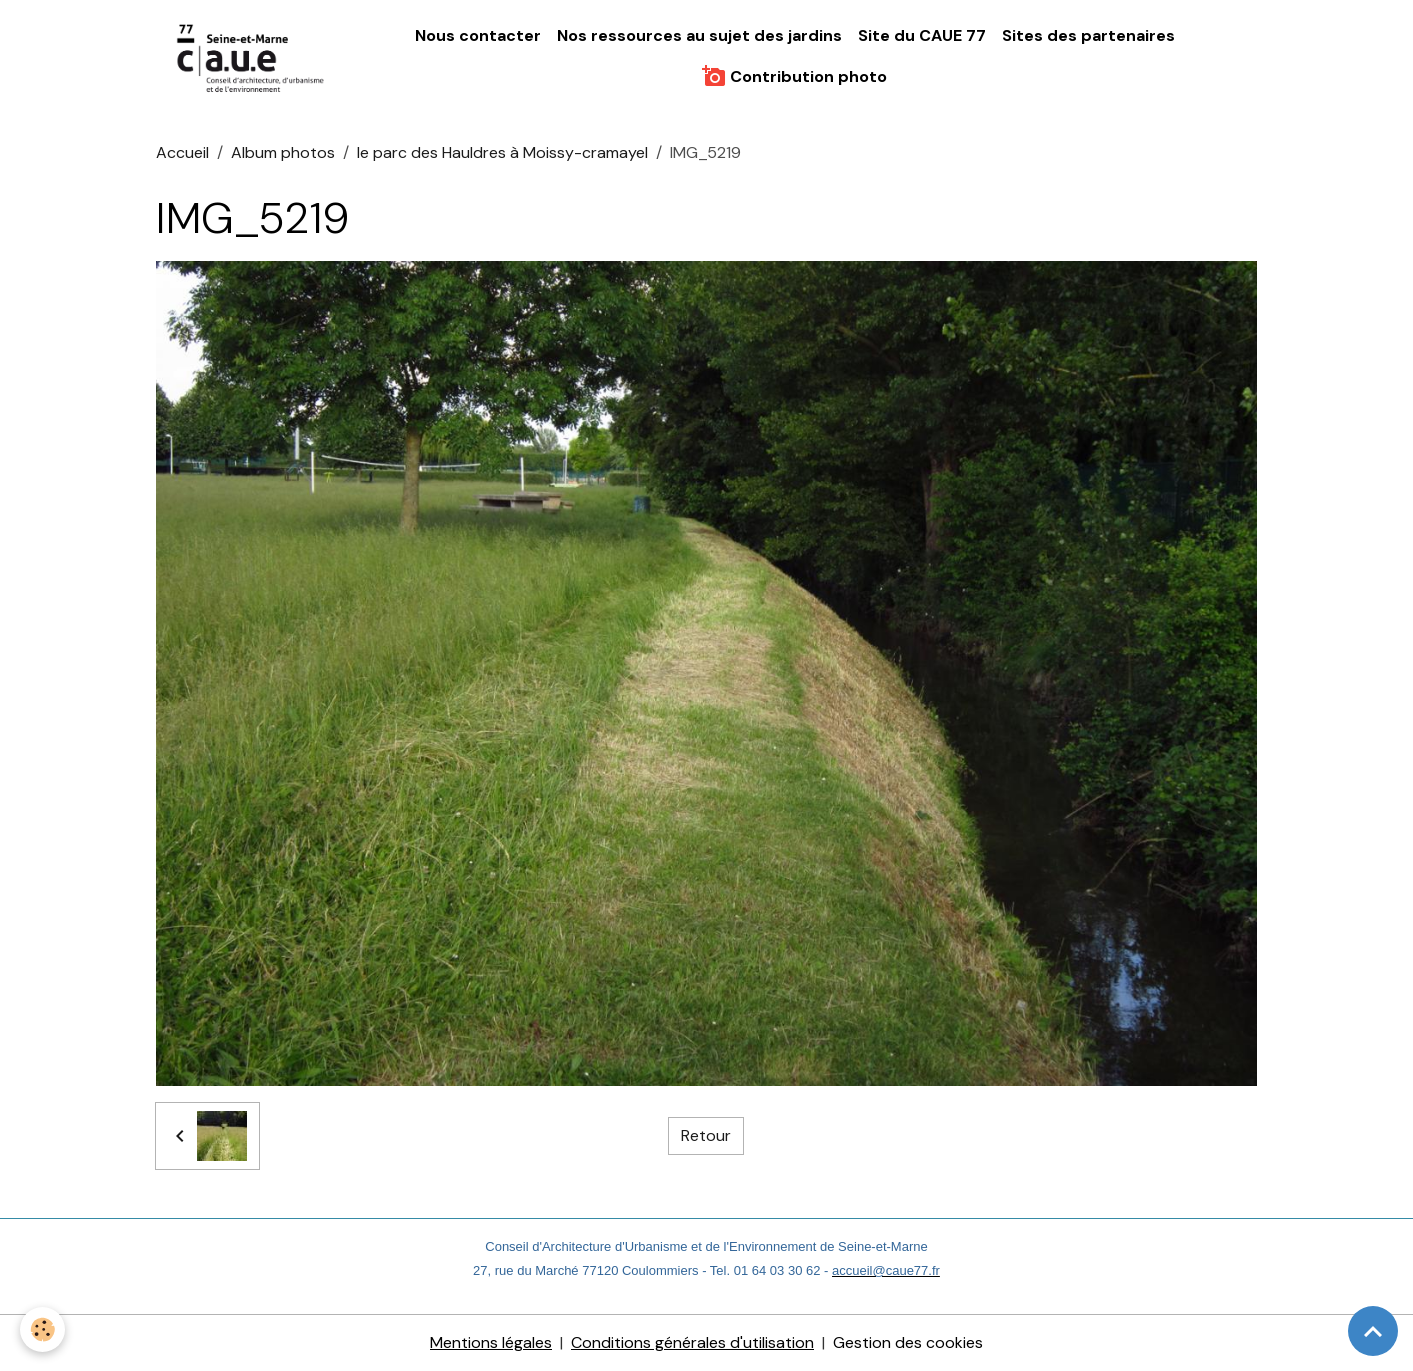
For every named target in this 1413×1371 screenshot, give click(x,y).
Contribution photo (794, 76)
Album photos (283, 152)
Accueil (182, 152)
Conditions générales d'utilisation (692, 1342)
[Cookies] (42, 1329)
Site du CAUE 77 (922, 35)
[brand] (252, 56)
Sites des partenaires (1088, 35)
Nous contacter (478, 35)
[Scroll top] (1373, 1331)
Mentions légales (491, 1342)
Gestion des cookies (908, 1342)
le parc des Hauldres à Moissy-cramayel (502, 152)
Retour (706, 1135)
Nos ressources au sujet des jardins (699, 35)
